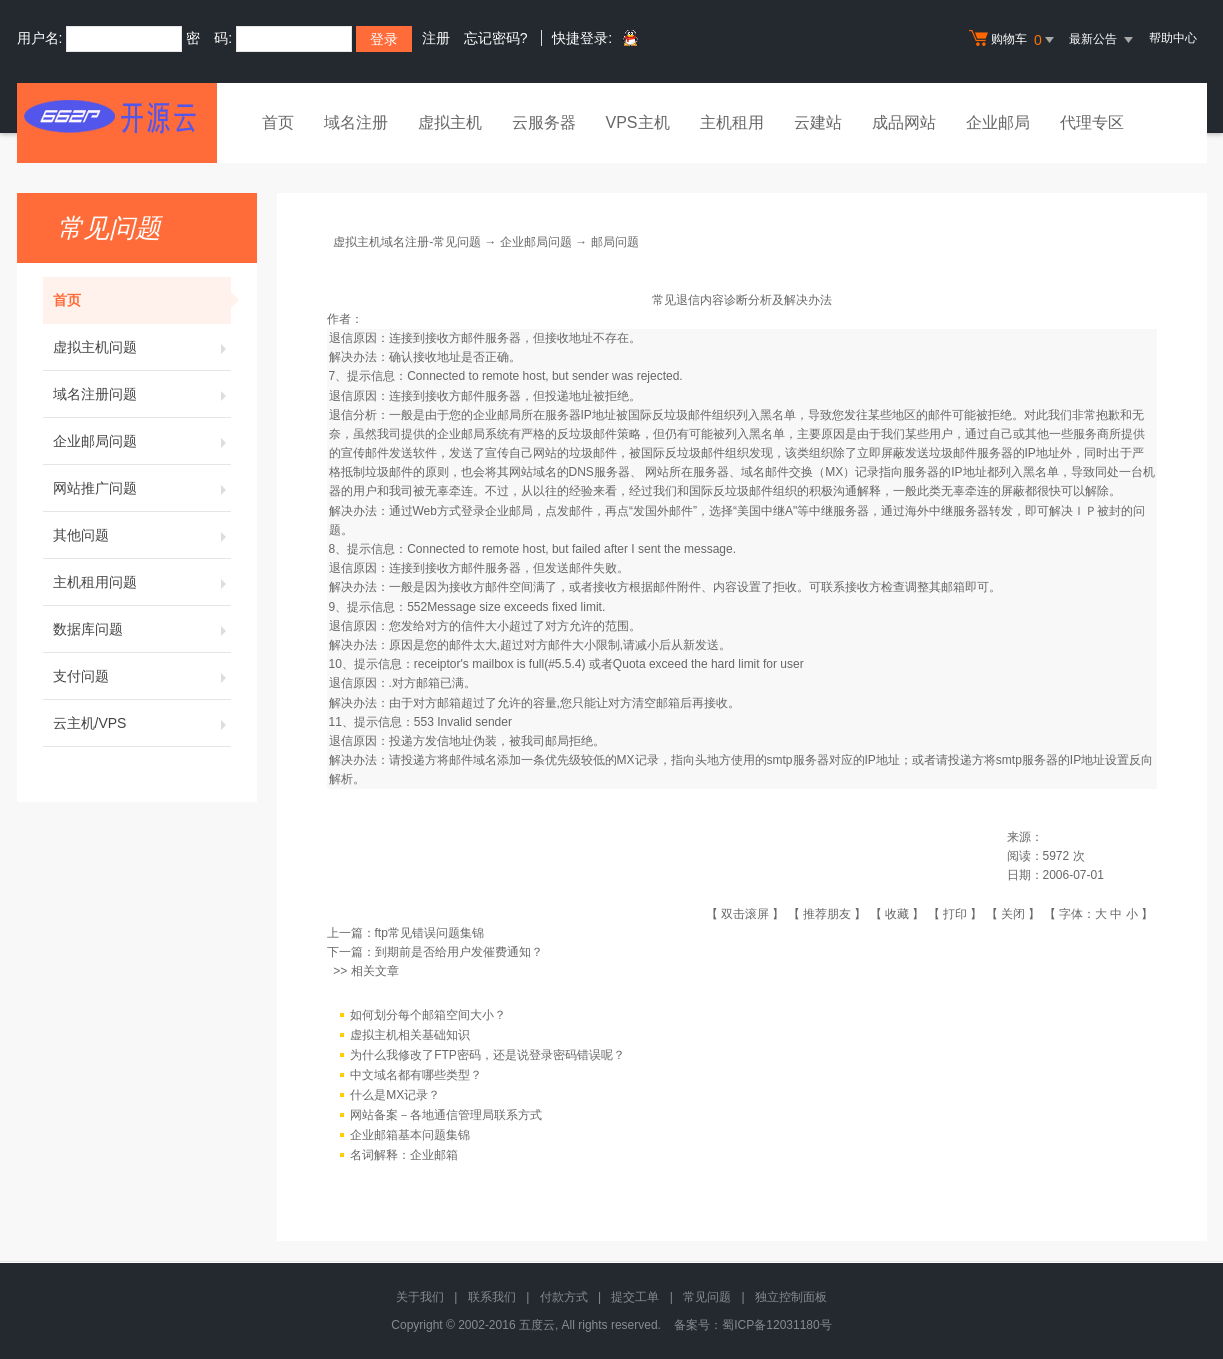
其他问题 (142, 535)
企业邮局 (998, 122)
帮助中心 (1173, 38)
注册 (436, 38)
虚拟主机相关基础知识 (410, 1035)
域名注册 (356, 122)
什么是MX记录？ (395, 1095)
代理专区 (1092, 122)
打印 (955, 914)
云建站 (818, 122)
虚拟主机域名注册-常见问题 (407, 242)
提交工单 (635, 1297)
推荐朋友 (827, 914)
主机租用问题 (142, 582)
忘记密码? (496, 38)
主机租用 (732, 122)
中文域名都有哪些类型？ (416, 1075)
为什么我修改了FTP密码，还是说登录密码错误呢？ (487, 1055)
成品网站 (904, 122)
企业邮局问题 (142, 441)
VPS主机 (638, 122)
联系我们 (492, 1297)
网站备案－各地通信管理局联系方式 (446, 1115)
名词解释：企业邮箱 (404, 1155)
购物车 (1014, 40)
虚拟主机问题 (142, 347)
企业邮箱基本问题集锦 (410, 1135)
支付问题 (142, 676)
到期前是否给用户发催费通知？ (459, 952)
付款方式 (564, 1297)
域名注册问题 (142, 394)
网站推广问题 (142, 488)
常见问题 (707, 1297)
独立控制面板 (791, 1297)
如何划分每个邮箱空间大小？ (428, 1015)
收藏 (897, 914)
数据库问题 (142, 629)
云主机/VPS (142, 723)
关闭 (1013, 914)
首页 (278, 122)
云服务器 (544, 122)
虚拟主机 (450, 122)
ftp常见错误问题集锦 (429, 933)
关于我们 (420, 1297)
